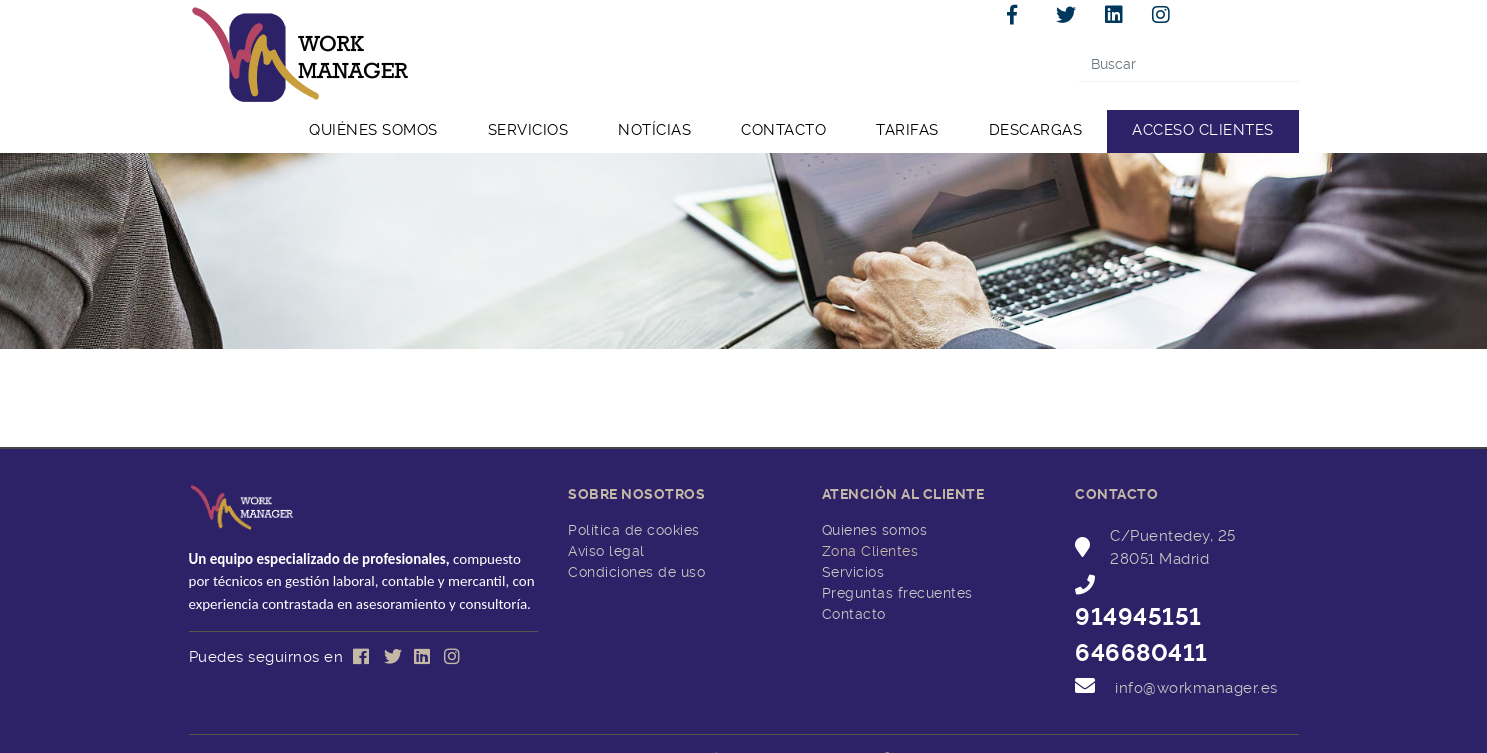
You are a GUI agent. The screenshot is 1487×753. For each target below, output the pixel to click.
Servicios (853, 572)
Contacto (854, 614)
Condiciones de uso (636, 572)
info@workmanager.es (1196, 688)
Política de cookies (634, 530)
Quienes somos (875, 530)
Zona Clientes (870, 551)
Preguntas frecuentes (897, 593)
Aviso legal (606, 551)
